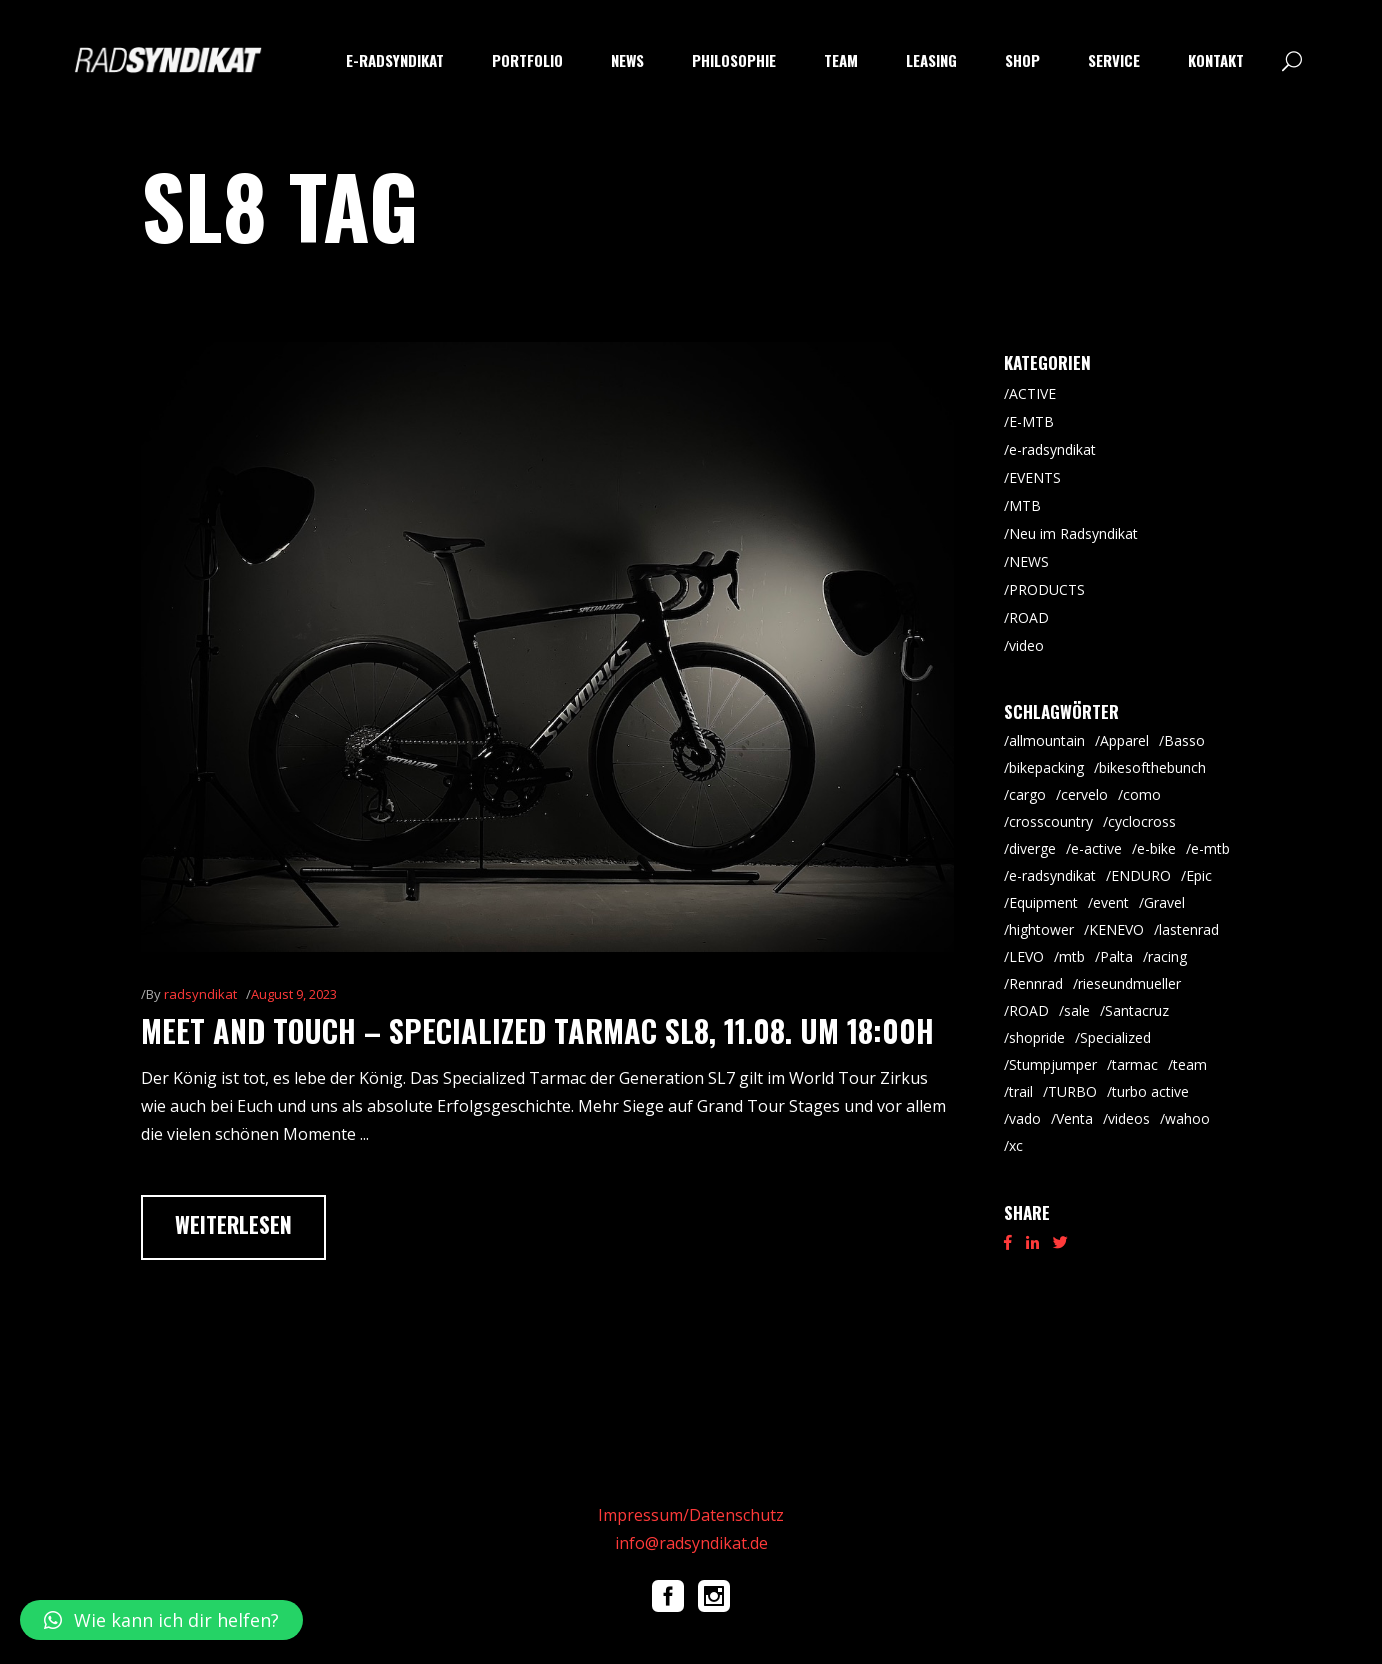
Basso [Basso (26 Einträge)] (1184, 740)
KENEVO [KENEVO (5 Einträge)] (1116, 929)
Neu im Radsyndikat (1073, 533)
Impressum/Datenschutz (691, 1515)
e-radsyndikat (1052, 449)
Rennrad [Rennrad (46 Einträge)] (1036, 983)
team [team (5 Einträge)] (1190, 1064)
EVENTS (1035, 477)
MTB (1025, 505)
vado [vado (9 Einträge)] (1025, 1118)
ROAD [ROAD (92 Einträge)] (1029, 1010)
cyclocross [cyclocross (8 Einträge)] (1142, 821)
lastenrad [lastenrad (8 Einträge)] (1189, 929)
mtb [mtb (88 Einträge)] (1072, 956)
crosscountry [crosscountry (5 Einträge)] (1051, 821)
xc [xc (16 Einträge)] (1016, 1145)
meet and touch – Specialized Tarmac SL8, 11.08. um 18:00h (537, 1030)
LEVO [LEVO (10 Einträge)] (1026, 956)
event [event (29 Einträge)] (1111, 902)
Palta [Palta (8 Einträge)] (1116, 956)
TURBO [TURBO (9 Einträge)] (1072, 1091)
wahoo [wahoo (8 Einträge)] (1187, 1118)
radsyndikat (200, 994)
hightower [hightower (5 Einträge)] (1041, 929)
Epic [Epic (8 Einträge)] (1199, 875)
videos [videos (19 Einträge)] (1129, 1118)
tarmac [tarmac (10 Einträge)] (1135, 1064)
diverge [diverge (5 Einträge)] (1032, 848)
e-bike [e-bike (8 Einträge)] (1156, 848)
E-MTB (1031, 421)
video (1026, 645)
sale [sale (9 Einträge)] (1077, 1010)
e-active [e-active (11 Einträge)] (1096, 848)
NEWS (1029, 561)
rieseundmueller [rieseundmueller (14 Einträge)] (1129, 983)
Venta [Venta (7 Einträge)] (1074, 1118)
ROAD (1029, 617)
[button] (161, 1620)
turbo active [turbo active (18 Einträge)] (1150, 1091)
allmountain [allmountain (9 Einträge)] (1047, 740)
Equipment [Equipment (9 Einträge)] (1043, 902)
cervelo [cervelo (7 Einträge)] (1084, 794)
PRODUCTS (1047, 589)
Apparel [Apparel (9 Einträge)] (1124, 740)
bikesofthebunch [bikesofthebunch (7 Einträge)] (1152, 767)
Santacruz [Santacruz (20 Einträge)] (1137, 1010)
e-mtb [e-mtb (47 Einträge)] (1210, 848)
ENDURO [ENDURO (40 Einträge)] (1141, 875)
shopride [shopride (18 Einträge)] (1037, 1037)
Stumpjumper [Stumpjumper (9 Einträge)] (1053, 1064)
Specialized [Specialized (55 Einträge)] (1115, 1037)
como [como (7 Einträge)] (1142, 794)
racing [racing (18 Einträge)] (1167, 956)
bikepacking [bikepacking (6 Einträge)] (1046, 767)
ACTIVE (1032, 393)
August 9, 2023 (294, 994)
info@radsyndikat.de (691, 1543)
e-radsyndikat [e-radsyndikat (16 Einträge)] (1052, 875)
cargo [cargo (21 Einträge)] (1027, 794)
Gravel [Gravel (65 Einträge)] (1164, 902)
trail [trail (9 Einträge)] (1021, 1091)
